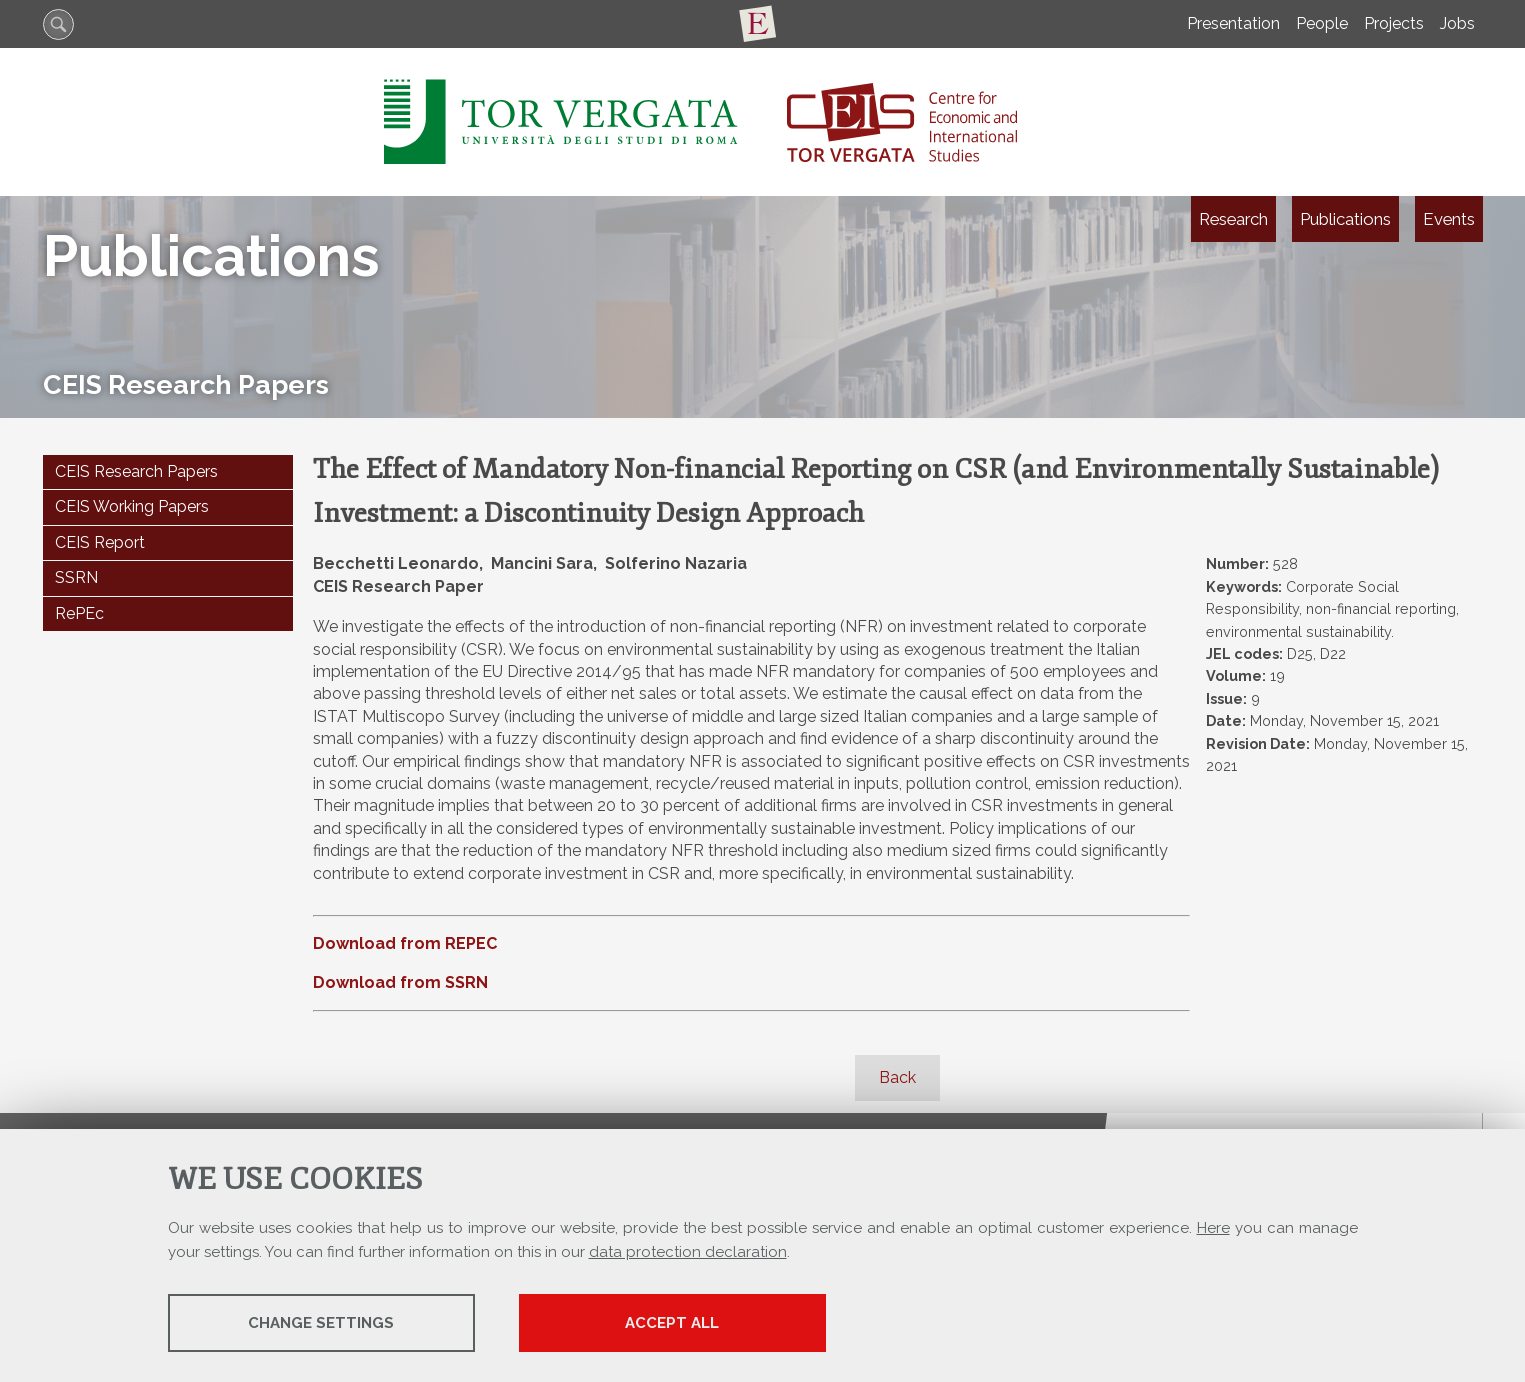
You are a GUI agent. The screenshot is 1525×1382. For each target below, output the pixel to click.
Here (1213, 1228)
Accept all (685, 1323)
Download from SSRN (400, 982)
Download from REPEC (405, 943)
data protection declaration (688, 1252)
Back (897, 1077)
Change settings (325, 1323)
